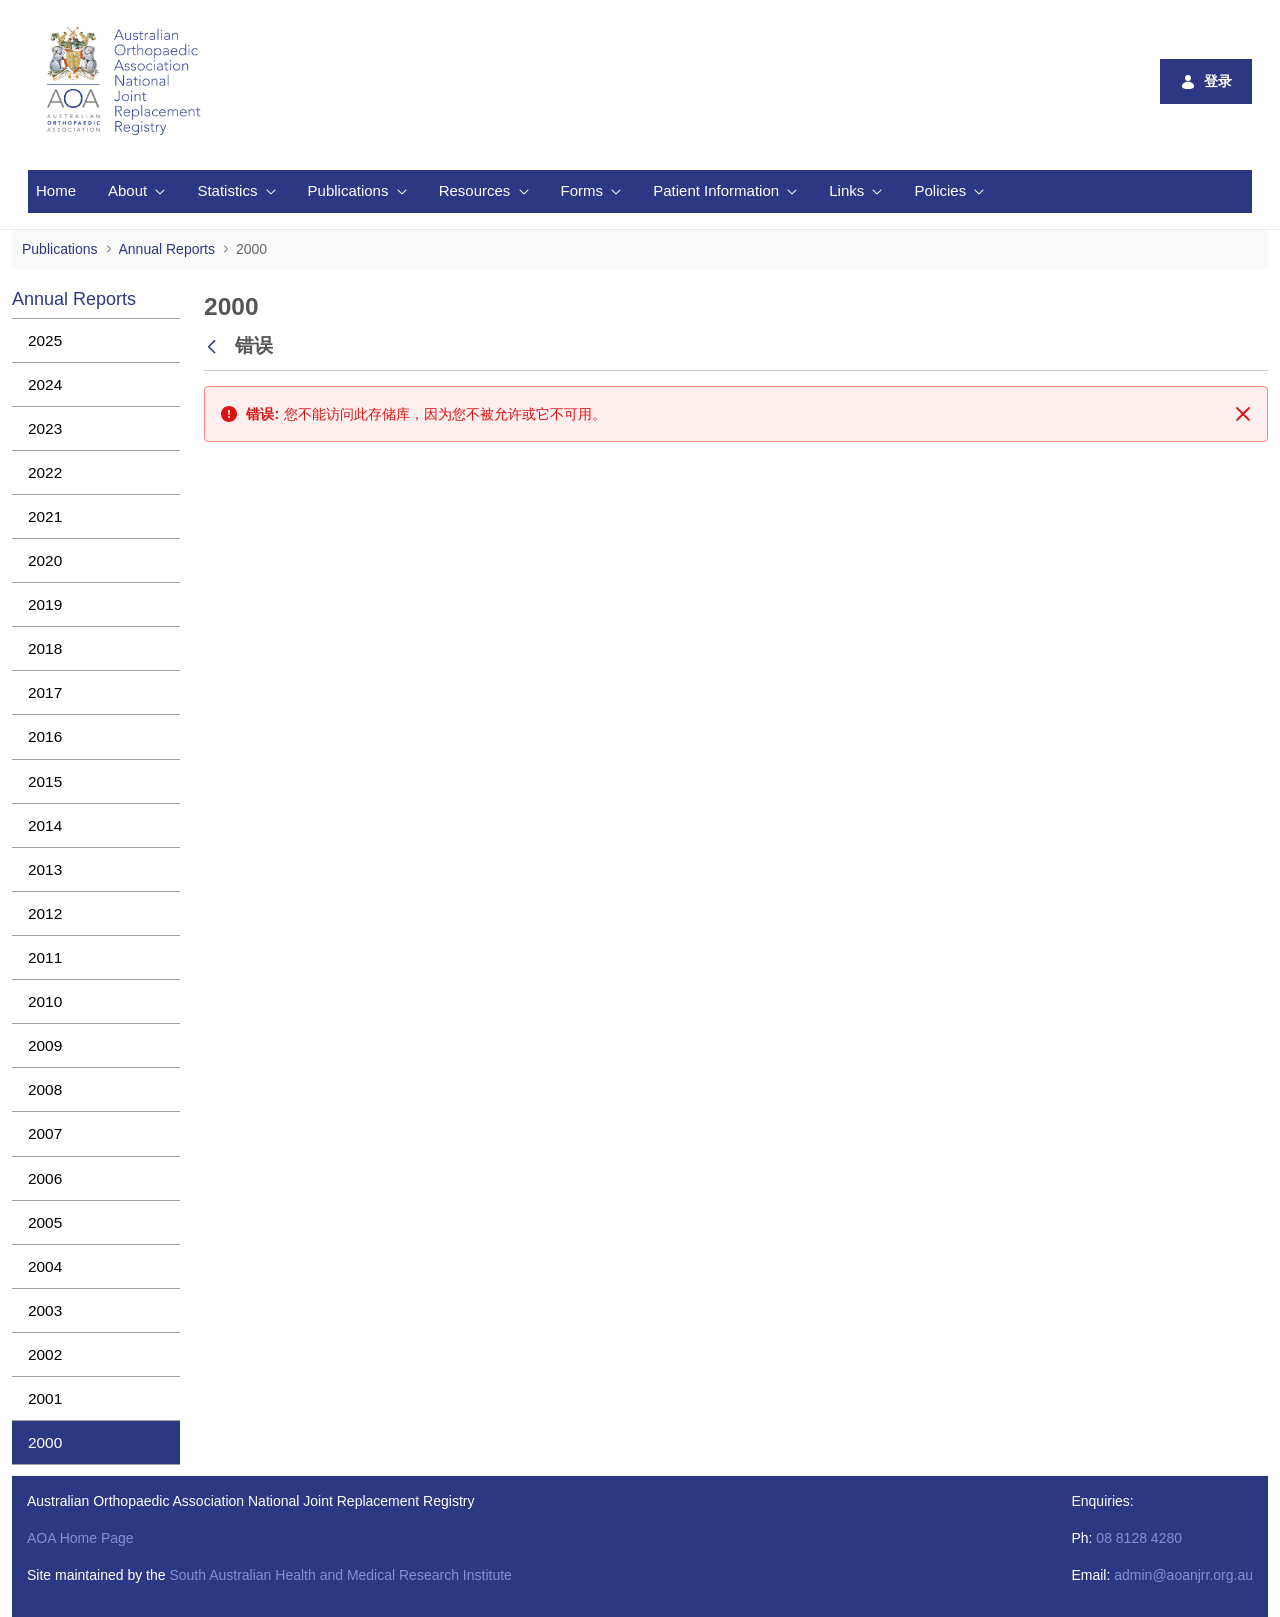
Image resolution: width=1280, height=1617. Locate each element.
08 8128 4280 (1139, 1538)
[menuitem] (56, 191)
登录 (1206, 81)
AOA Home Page (80, 1538)
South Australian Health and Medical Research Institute (340, 1575)
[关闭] (1243, 414)
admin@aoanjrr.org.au (1183, 1575)
